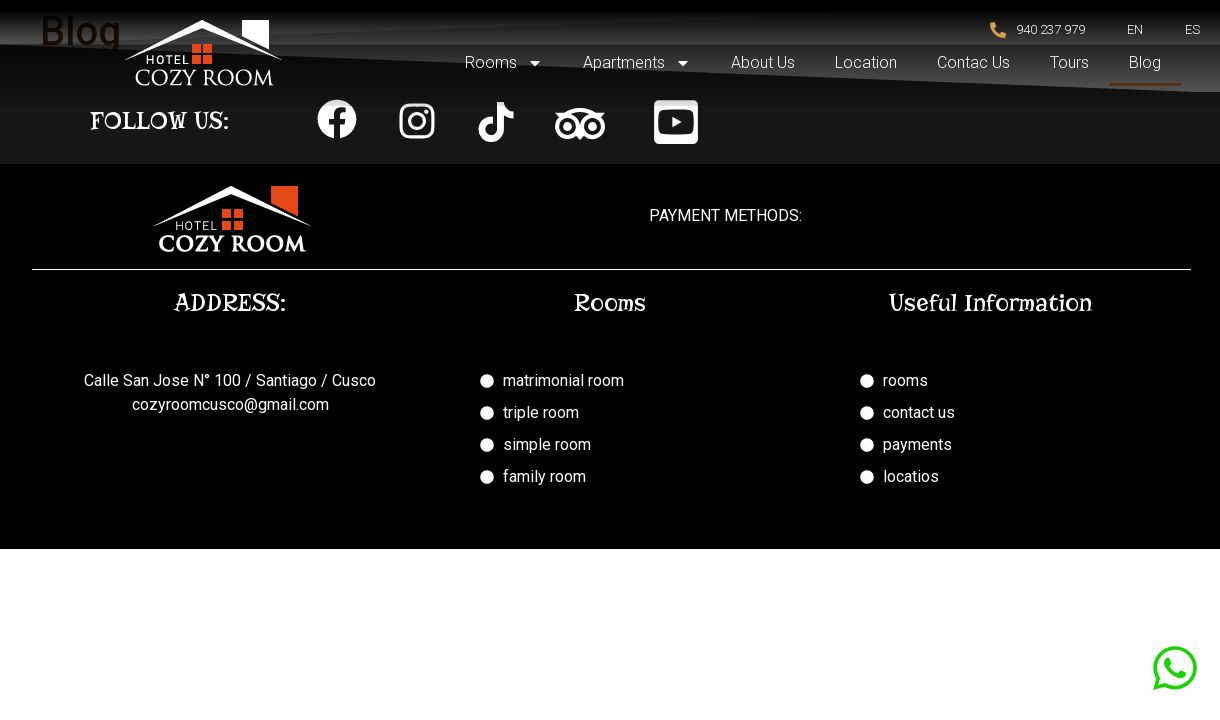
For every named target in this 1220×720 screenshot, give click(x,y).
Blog (1145, 62)
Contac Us (973, 62)
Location (866, 62)
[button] (337, 119)
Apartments (637, 63)
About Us (763, 62)
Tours (1069, 62)
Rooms (504, 63)
